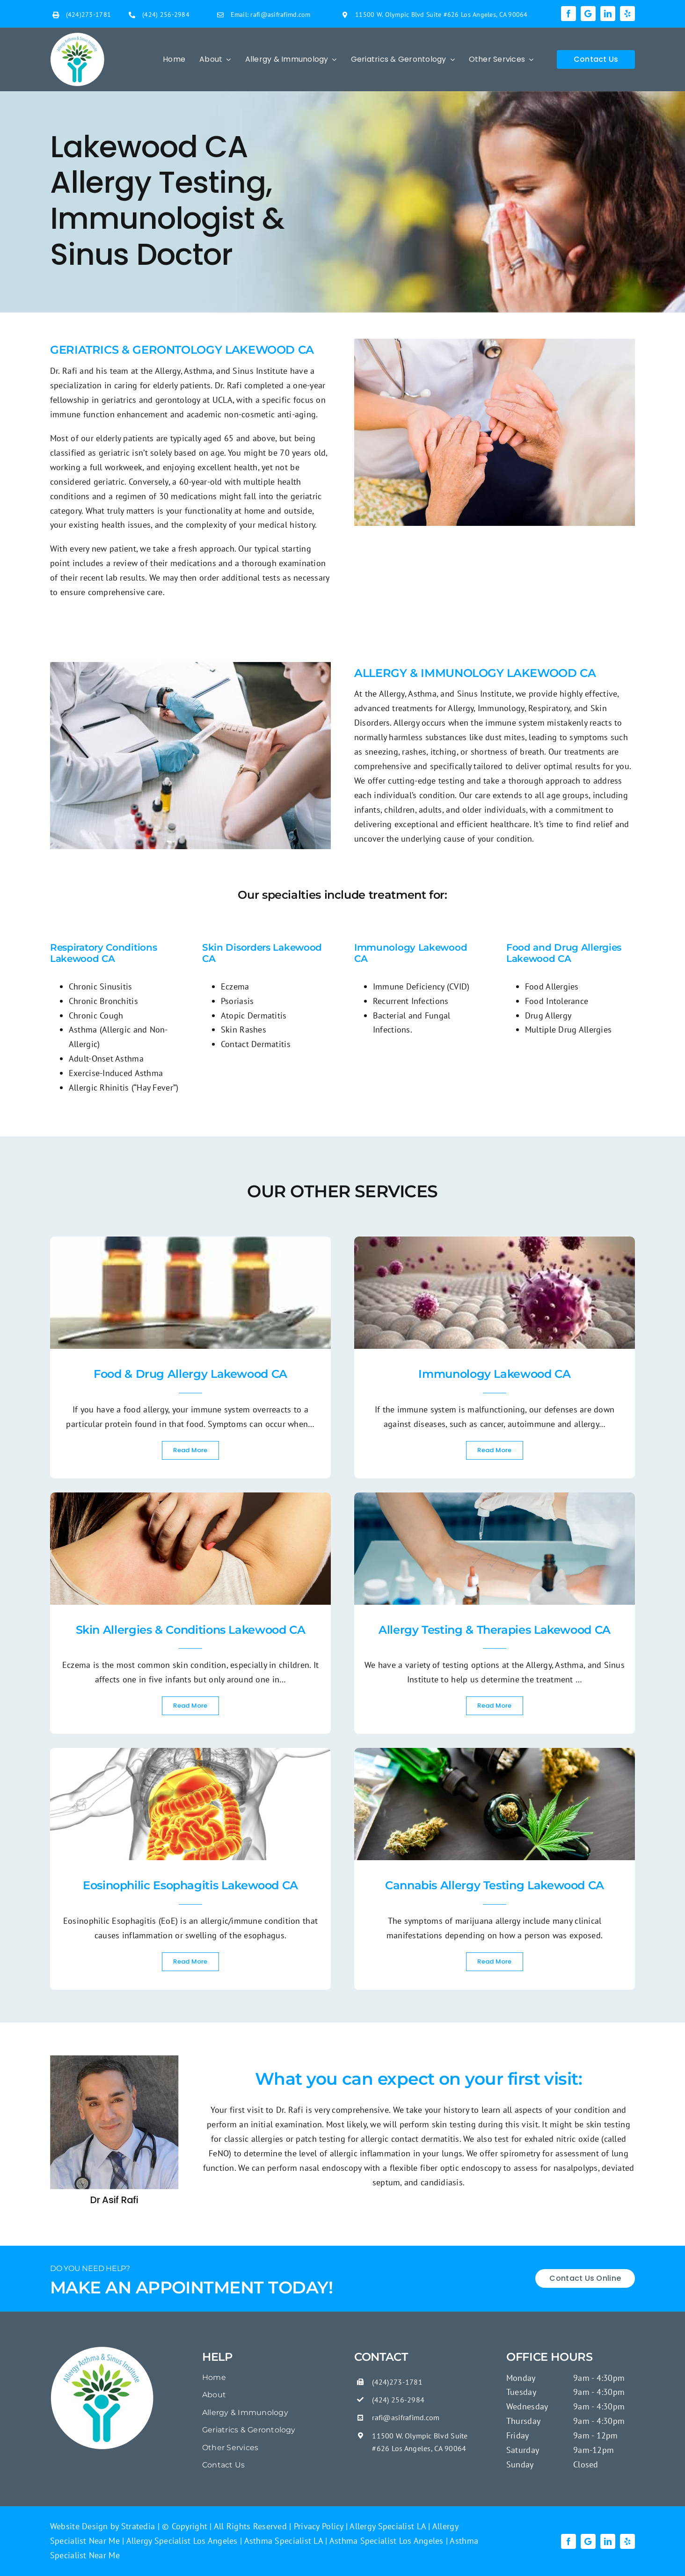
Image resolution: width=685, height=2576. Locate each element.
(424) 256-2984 (165, 14)
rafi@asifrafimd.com (280, 14)
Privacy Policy (317, 2526)
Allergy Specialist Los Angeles (180, 2540)
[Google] (588, 13)
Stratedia (138, 2526)
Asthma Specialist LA (282, 2540)
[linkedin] (607, 13)
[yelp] (627, 13)
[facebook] (568, 13)
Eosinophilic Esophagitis (109, 1920)
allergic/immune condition (250, 1920)
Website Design (79, 2526)
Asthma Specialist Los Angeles (386, 2540)
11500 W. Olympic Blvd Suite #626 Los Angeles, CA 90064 (441, 14)
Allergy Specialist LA (387, 2526)
